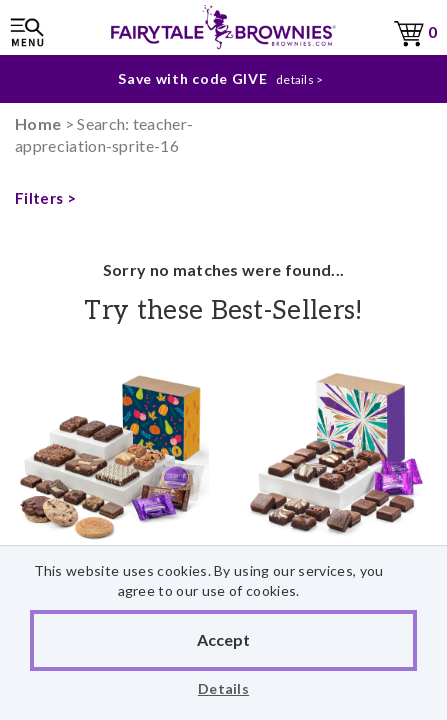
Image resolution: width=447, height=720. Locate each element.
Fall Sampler (112, 489)
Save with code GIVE (192, 73)
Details (223, 688)
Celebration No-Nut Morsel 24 (336, 489)
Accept (223, 639)
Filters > (45, 198)
